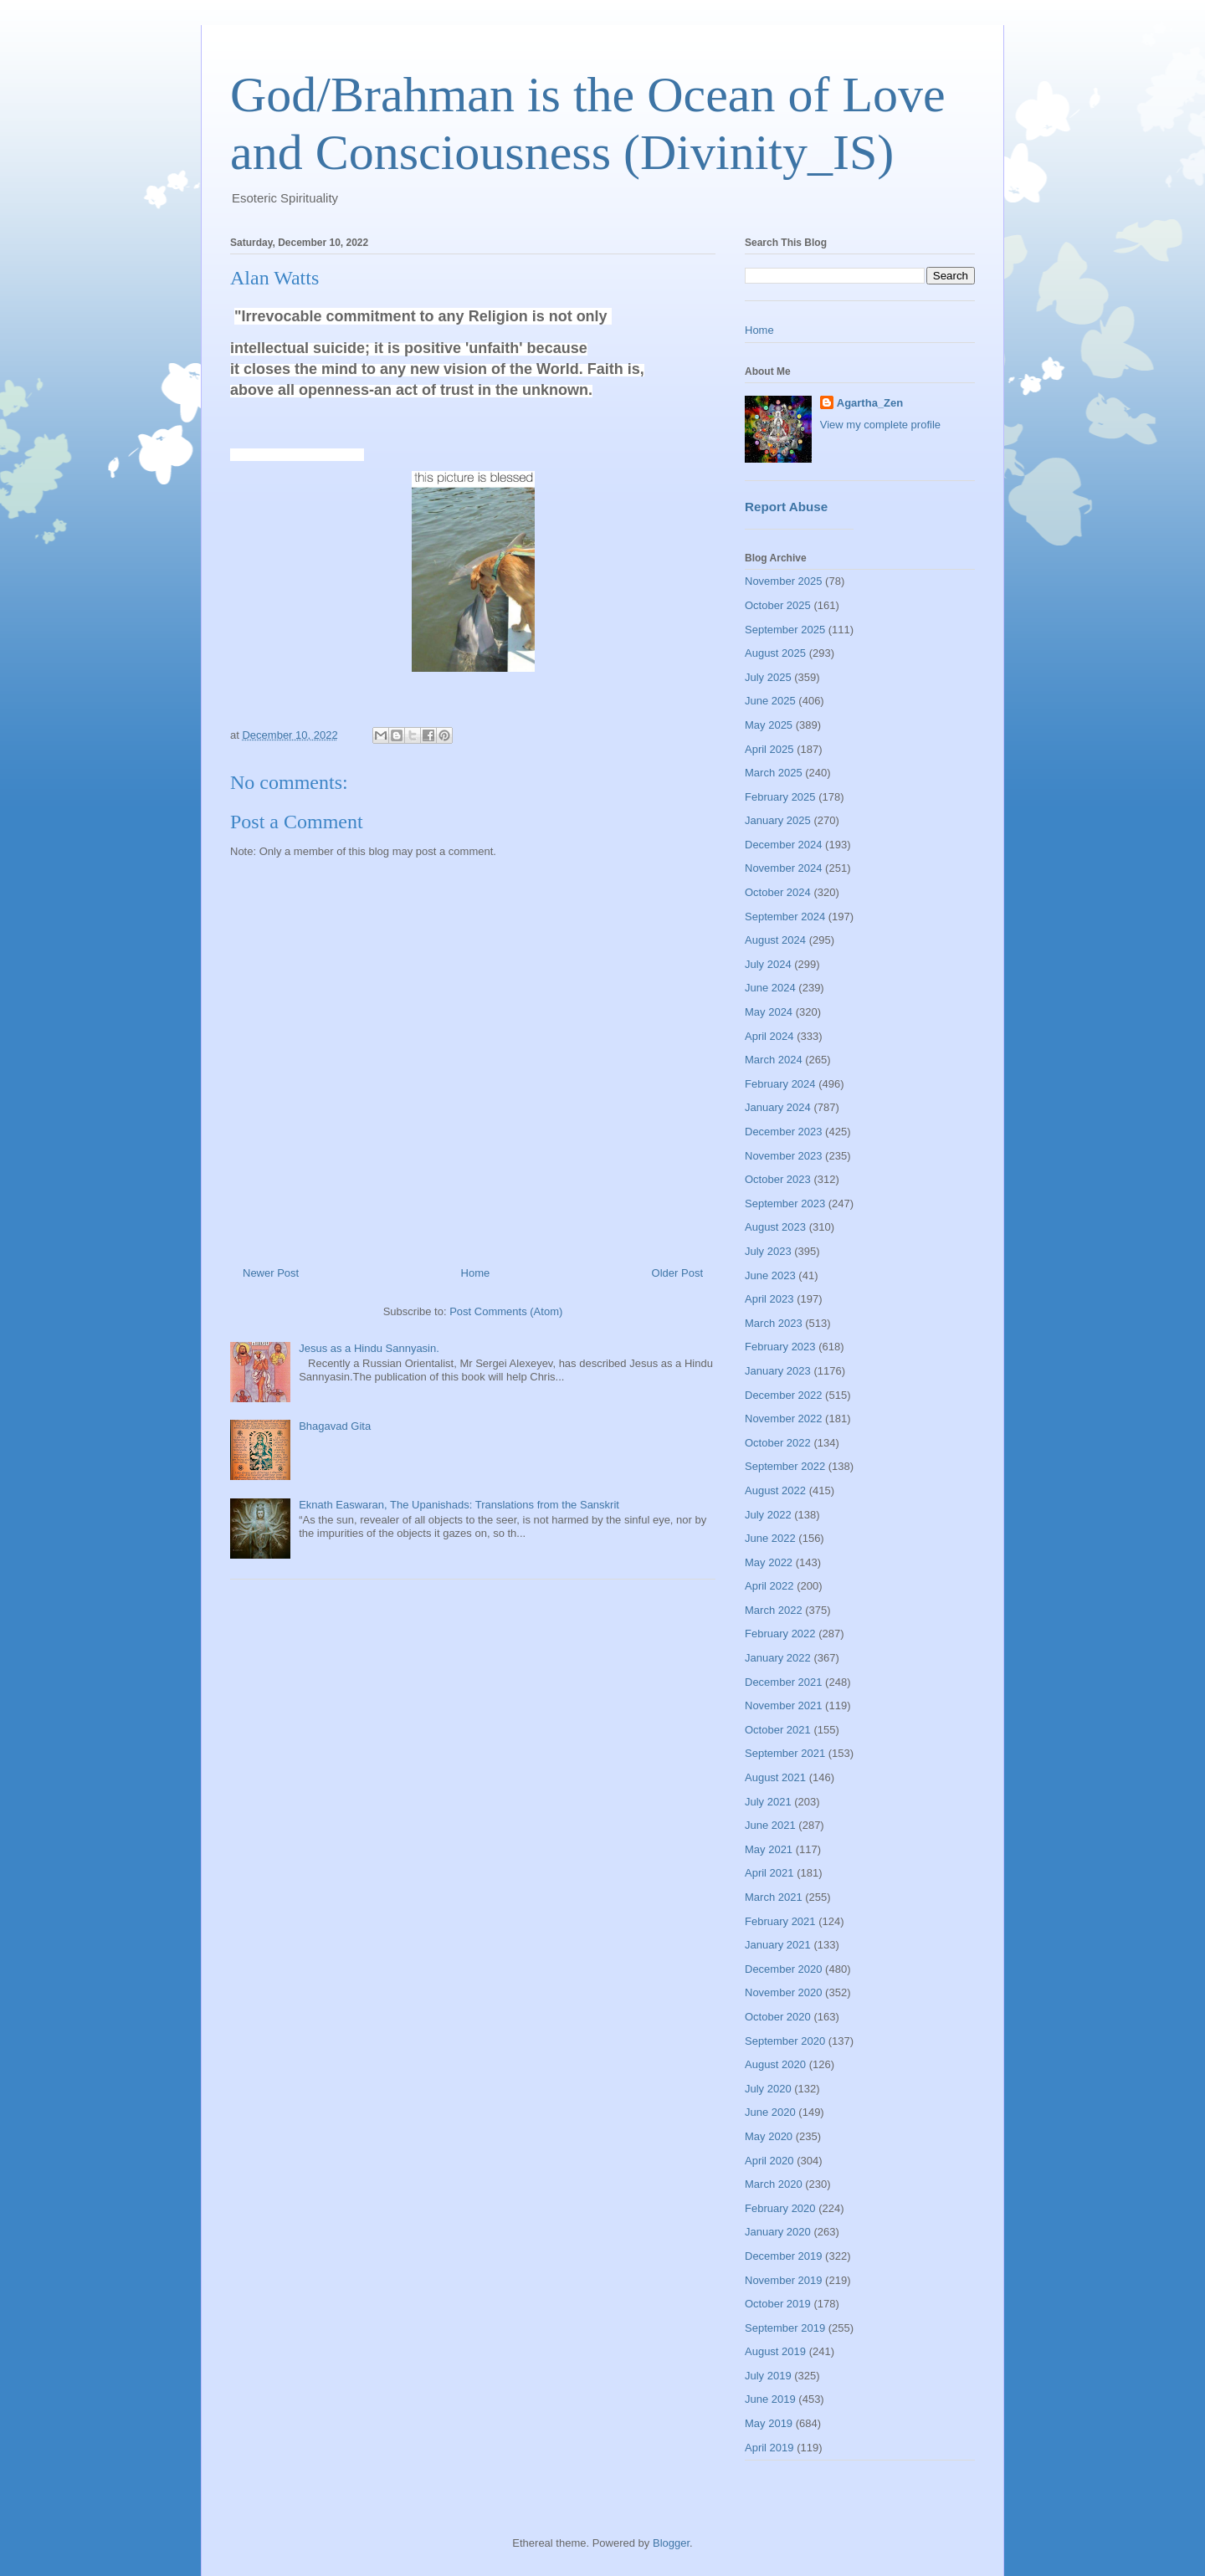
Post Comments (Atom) (505, 1311)
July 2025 (768, 677)
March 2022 (773, 1610)
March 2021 (773, 1897)
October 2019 (778, 2303)
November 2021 (784, 1705)
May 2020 (768, 2136)
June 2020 (770, 2112)
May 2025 (768, 725)
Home (475, 1273)
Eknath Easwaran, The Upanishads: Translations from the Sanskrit (459, 1504)
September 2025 (785, 629)
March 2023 (773, 1323)
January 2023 (778, 1371)
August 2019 (775, 2351)
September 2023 (785, 1203)
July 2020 (768, 2088)
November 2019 (784, 2280)
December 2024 (784, 844)
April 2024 (769, 1036)
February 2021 (780, 1921)
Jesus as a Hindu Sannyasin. (369, 1348)
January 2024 (778, 1107)
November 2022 (784, 1418)
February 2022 (780, 1633)
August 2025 (775, 653)
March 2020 (773, 2184)
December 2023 (784, 1131)
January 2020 (778, 2231)
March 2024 (773, 1059)
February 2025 (780, 797)
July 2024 (768, 964)
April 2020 (769, 2160)
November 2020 (784, 1992)
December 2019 (784, 2256)
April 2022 (769, 1586)
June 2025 (770, 700)
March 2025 (773, 772)
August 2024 (775, 940)
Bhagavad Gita (335, 1426)
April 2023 (769, 1299)
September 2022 (785, 1466)
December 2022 (784, 1395)
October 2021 (778, 1729)
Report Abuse (786, 506)
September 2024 (785, 916)
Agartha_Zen (870, 403)
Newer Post (271, 1273)
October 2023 (778, 1179)
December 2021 (784, 1682)
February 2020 (780, 2208)
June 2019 (770, 2399)
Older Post (677, 1273)
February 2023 (780, 1346)
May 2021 (768, 1849)
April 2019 (769, 2447)
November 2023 (784, 1156)
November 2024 (784, 868)
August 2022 (775, 1490)
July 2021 (768, 1801)
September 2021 (785, 1753)
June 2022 (770, 1538)
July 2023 (768, 1251)
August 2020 (775, 2064)
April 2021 (769, 1873)
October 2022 (778, 1443)
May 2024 (768, 1012)
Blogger (671, 2543)
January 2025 (778, 820)
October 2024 (778, 892)
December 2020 (784, 1969)
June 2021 (770, 1825)
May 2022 (768, 1562)
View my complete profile (880, 424)
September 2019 (785, 2328)
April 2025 (769, 749)
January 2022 (778, 1658)
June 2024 (770, 987)
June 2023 (770, 1275)
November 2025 (784, 581)
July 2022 (768, 1514)
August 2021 (775, 1777)
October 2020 (778, 2016)
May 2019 (768, 2423)
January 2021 (778, 1944)
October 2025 (778, 605)
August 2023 (775, 1227)
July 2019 (768, 2375)
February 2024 (780, 1084)
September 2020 (785, 2041)
